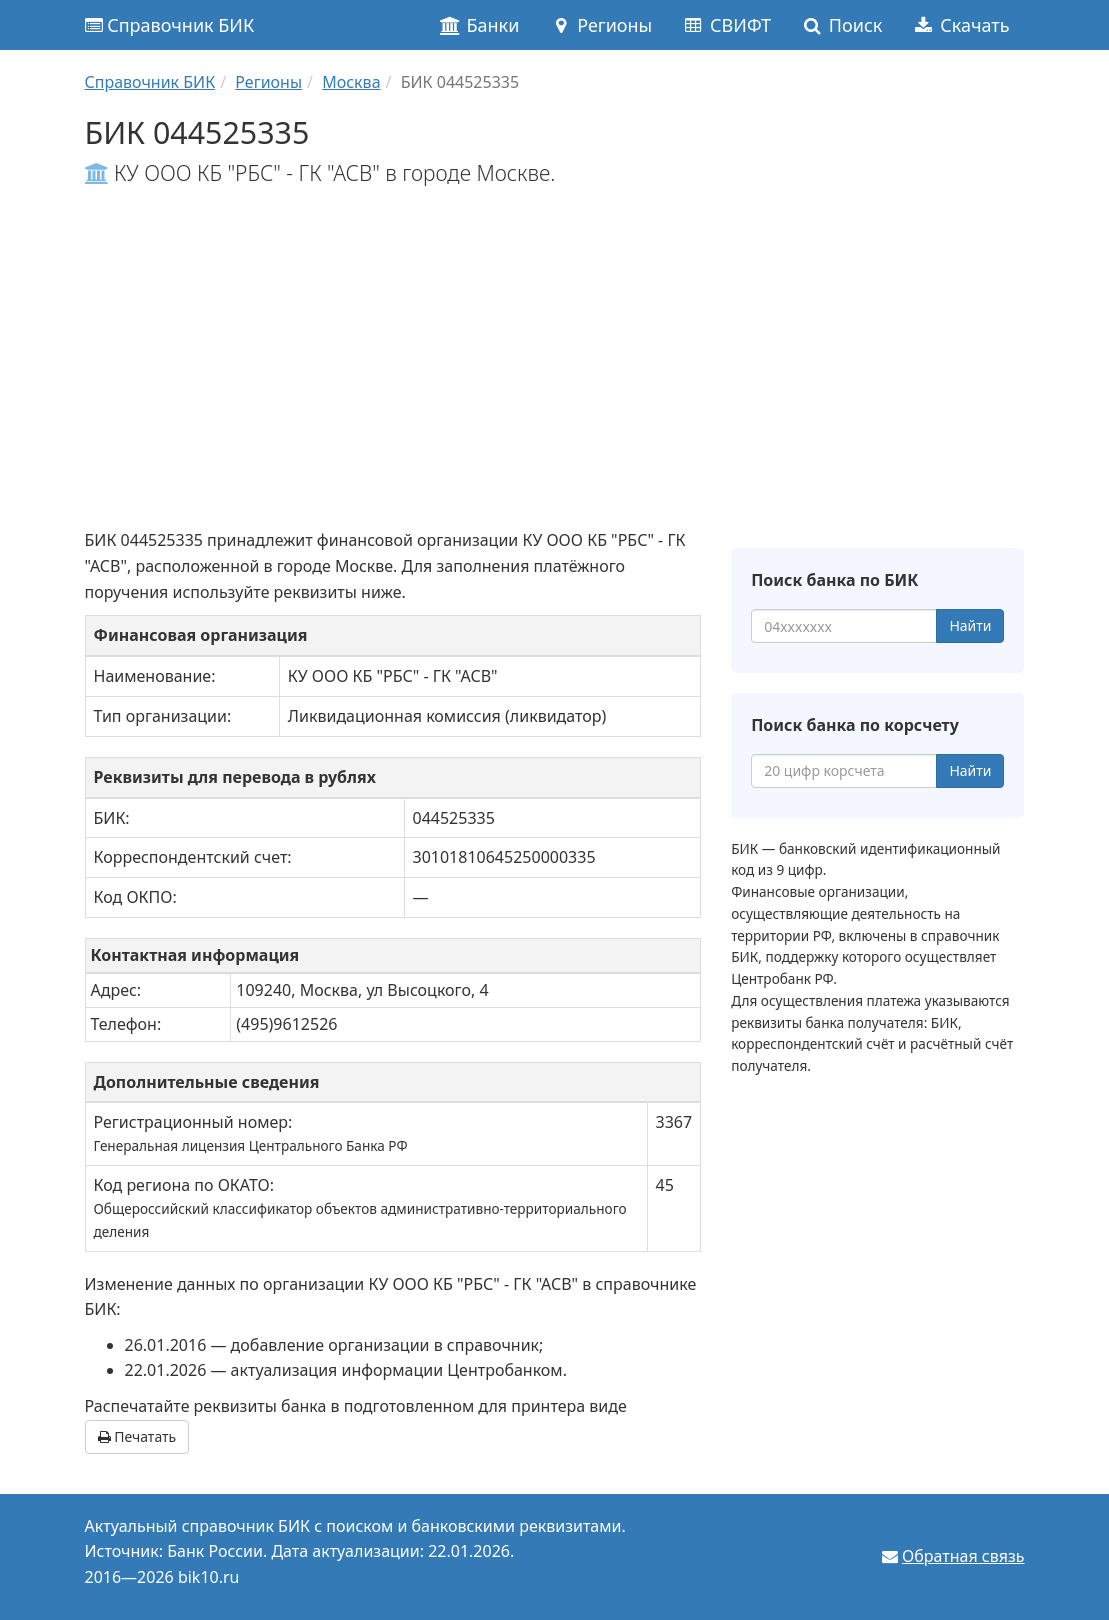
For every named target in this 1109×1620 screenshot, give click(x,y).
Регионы (600, 25)
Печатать (137, 1436)
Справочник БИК (170, 25)
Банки (479, 25)
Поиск (841, 25)
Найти (970, 625)
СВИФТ (726, 25)
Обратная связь (963, 1556)
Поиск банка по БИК (834, 580)
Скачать (960, 25)
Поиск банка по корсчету (855, 725)
